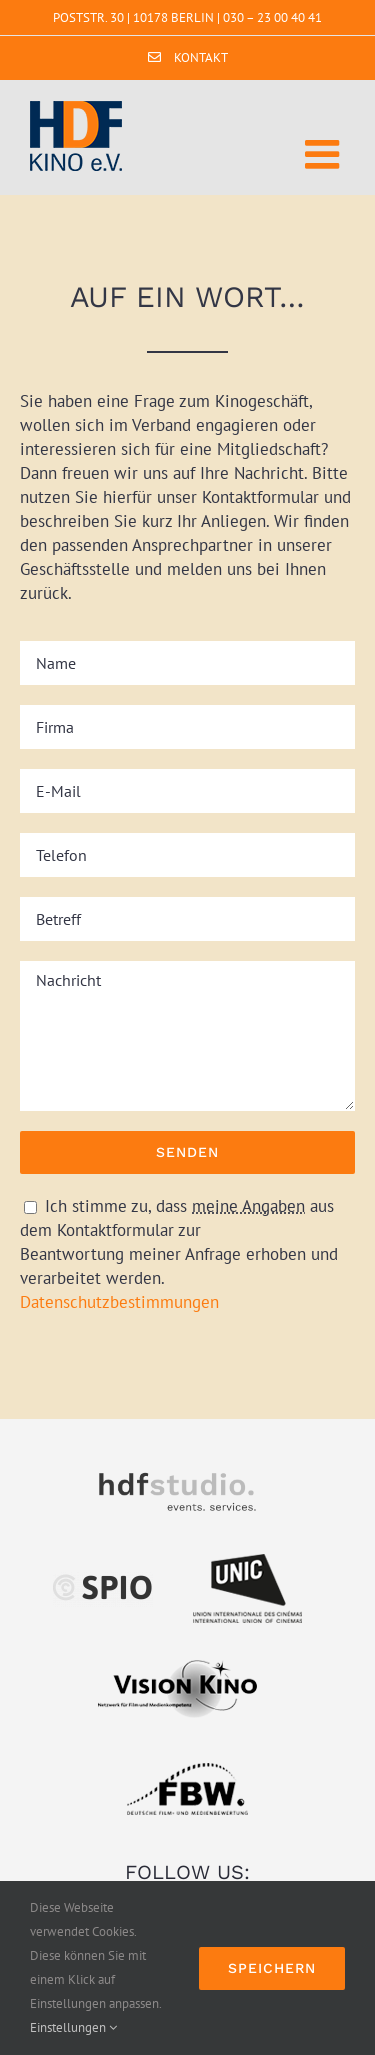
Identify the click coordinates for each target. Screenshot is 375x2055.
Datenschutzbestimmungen (119, 1302)
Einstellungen (73, 2027)
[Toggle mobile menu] (325, 154)
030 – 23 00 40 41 (272, 17)
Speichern (272, 1968)
